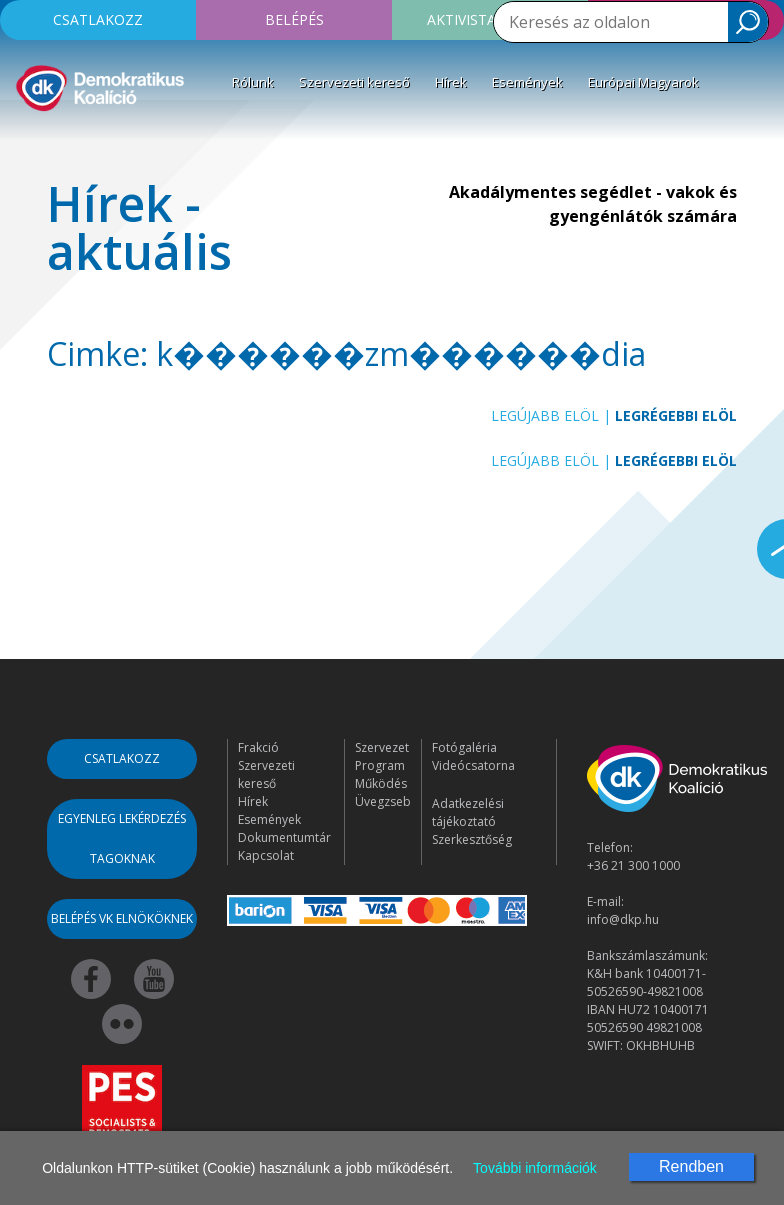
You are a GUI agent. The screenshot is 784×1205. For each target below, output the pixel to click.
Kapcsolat (266, 855)
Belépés (294, 19)
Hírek (451, 82)
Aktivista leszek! (490, 19)
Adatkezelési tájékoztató (468, 812)
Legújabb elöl (545, 415)
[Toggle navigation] (28, 144)
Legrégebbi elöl (676, 415)
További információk (535, 1168)
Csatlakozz (98, 19)
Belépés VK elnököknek (122, 918)
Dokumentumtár (284, 837)
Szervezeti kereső (354, 82)
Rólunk (253, 82)
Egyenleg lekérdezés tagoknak (122, 838)
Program (380, 765)
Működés (381, 783)
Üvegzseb (383, 801)
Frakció (258, 747)
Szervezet (382, 747)
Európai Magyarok (643, 82)
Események (527, 82)
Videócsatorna (473, 765)
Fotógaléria (464, 747)
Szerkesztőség (472, 839)
